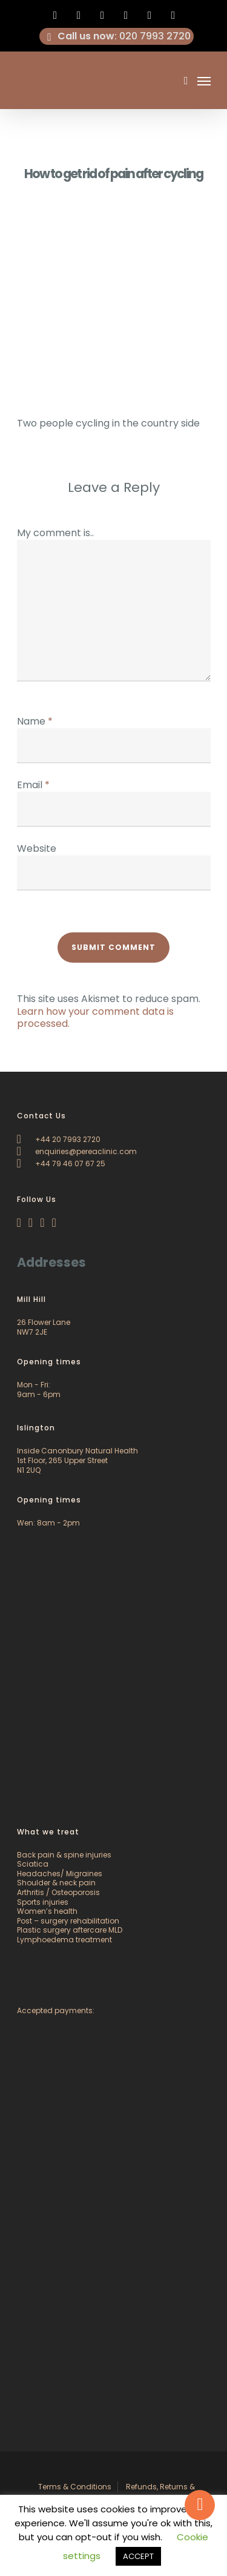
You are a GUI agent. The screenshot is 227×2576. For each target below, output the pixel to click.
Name (35, 721)
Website (36, 848)
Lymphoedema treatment (64, 1939)
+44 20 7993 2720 (58, 1139)
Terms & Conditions (74, 2486)
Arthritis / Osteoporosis (58, 1892)
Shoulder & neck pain (56, 1882)
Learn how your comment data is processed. (95, 1017)
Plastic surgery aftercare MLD (69, 1930)
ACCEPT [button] (138, 2556)
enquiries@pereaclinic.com (77, 1151)
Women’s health (47, 1911)
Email (33, 785)
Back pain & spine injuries (64, 1855)
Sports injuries (42, 1902)
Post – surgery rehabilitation (68, 1921)
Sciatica (32, 1864)
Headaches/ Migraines (59, 1873)
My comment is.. (55, 533)
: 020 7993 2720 (117, 36)
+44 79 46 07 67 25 (61, 1163)
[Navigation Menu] (204, 81)
